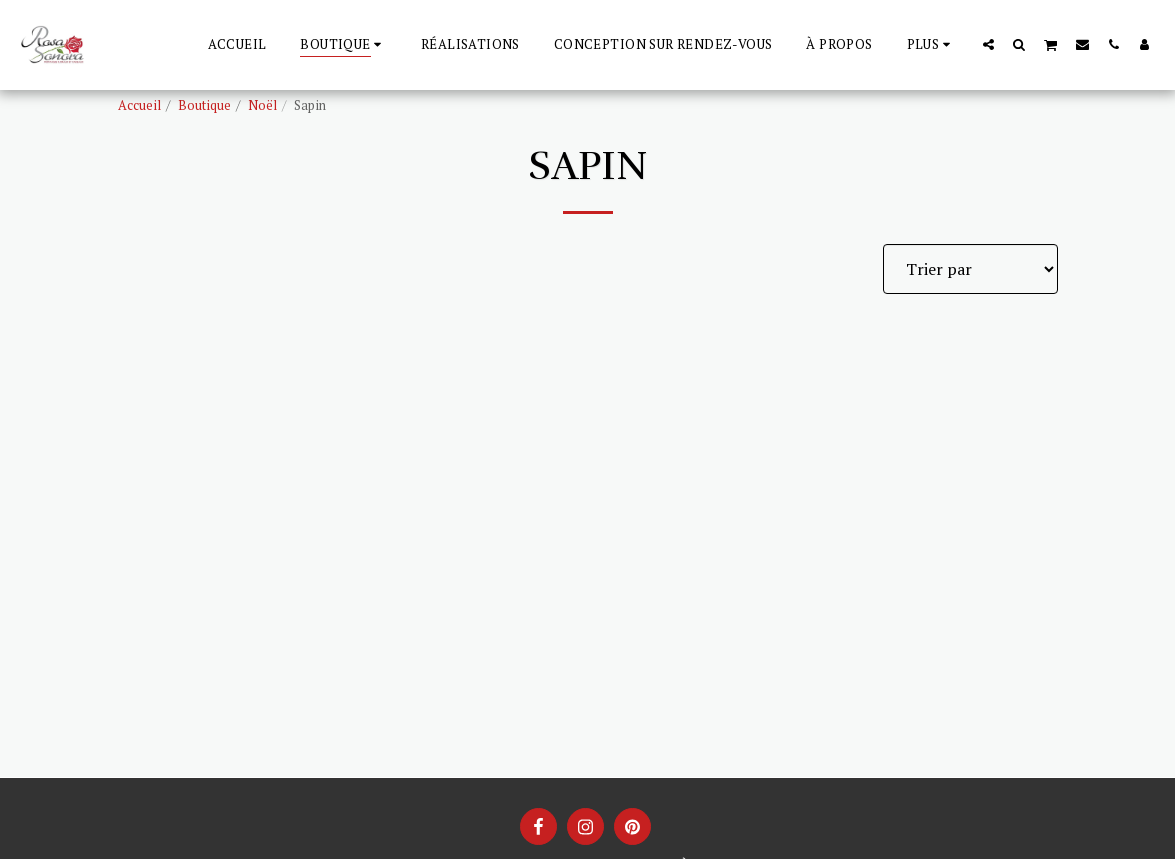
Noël (262, 105)
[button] (988, 44)
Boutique (204, 105)
